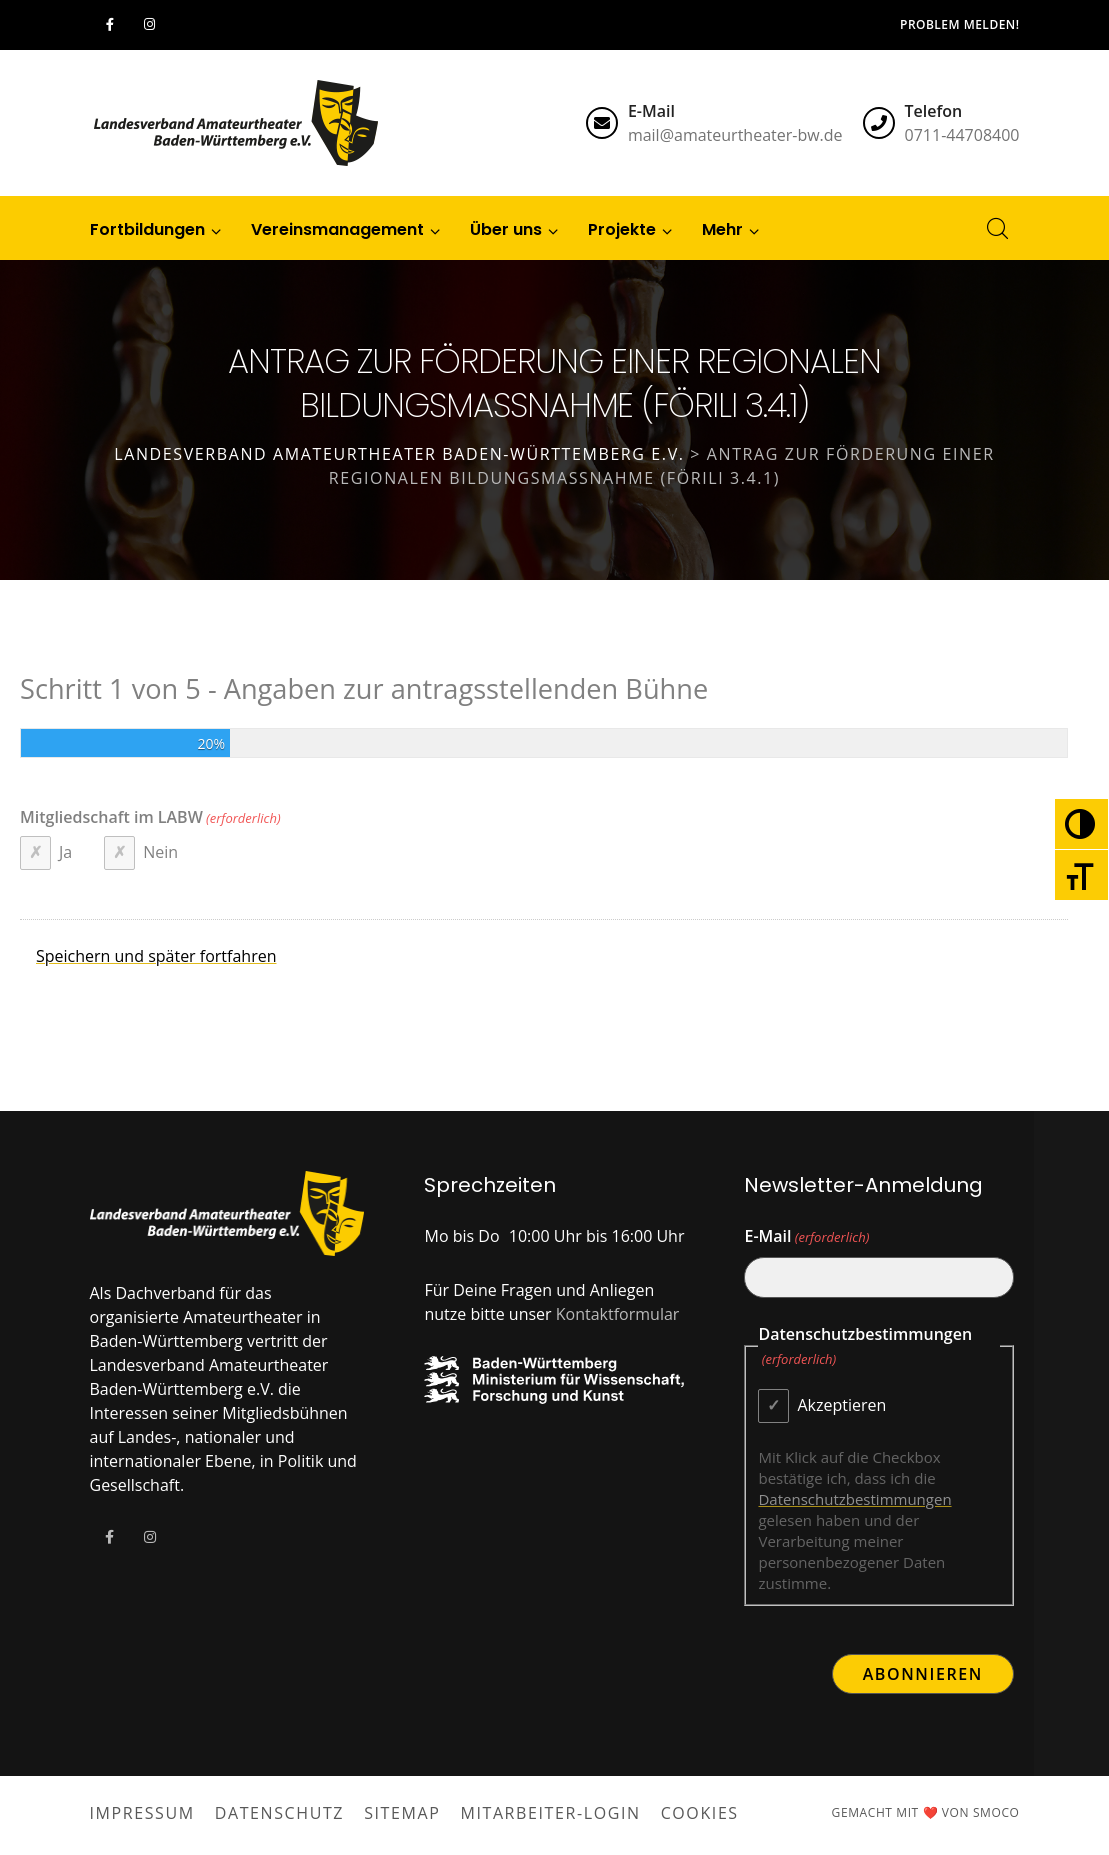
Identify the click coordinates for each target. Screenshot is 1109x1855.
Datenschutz (279, 1813)
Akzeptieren (841, 1405)
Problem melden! (959, 24)
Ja (65, 852)
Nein (160, 852)
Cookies (700, 1813)
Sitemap (402, 1813)
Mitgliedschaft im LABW (150, 817)
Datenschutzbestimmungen (854, 1499)
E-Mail (806, 1237)
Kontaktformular (618, 1314)
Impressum (142, 1813)
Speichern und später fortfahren (156, 956)
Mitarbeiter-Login (550, 1813)
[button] (723, 228)
